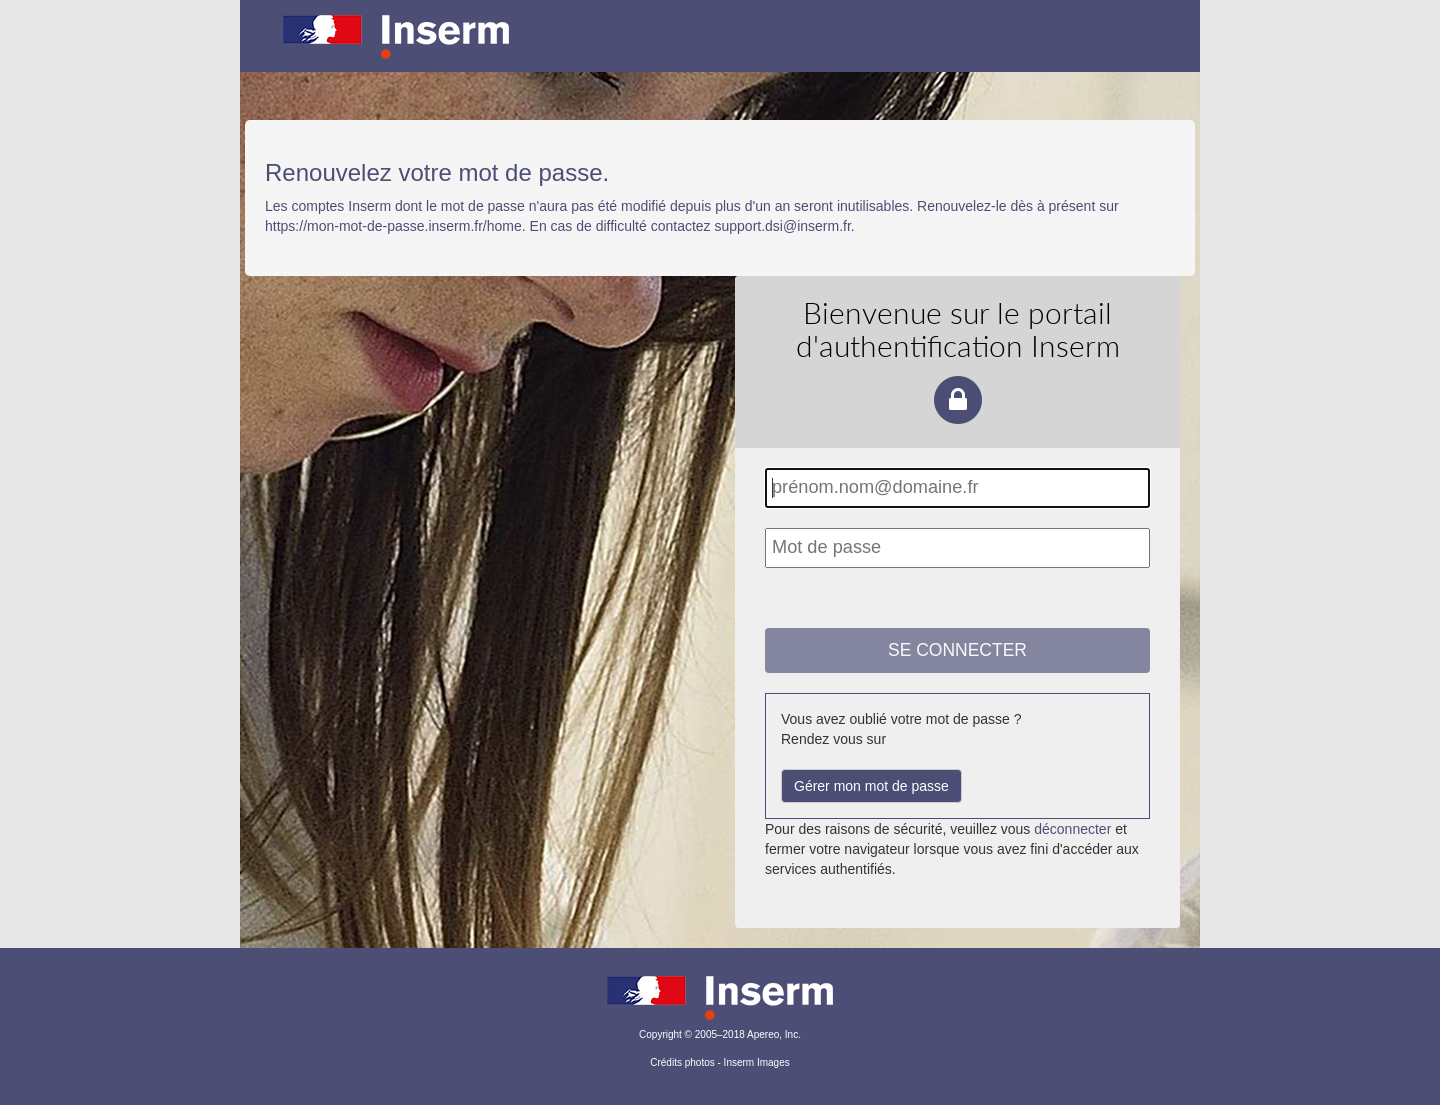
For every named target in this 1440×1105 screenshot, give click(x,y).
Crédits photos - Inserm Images (720, 1062)
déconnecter (1072, 829)
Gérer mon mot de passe (871, 786)
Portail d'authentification (720, 50)
